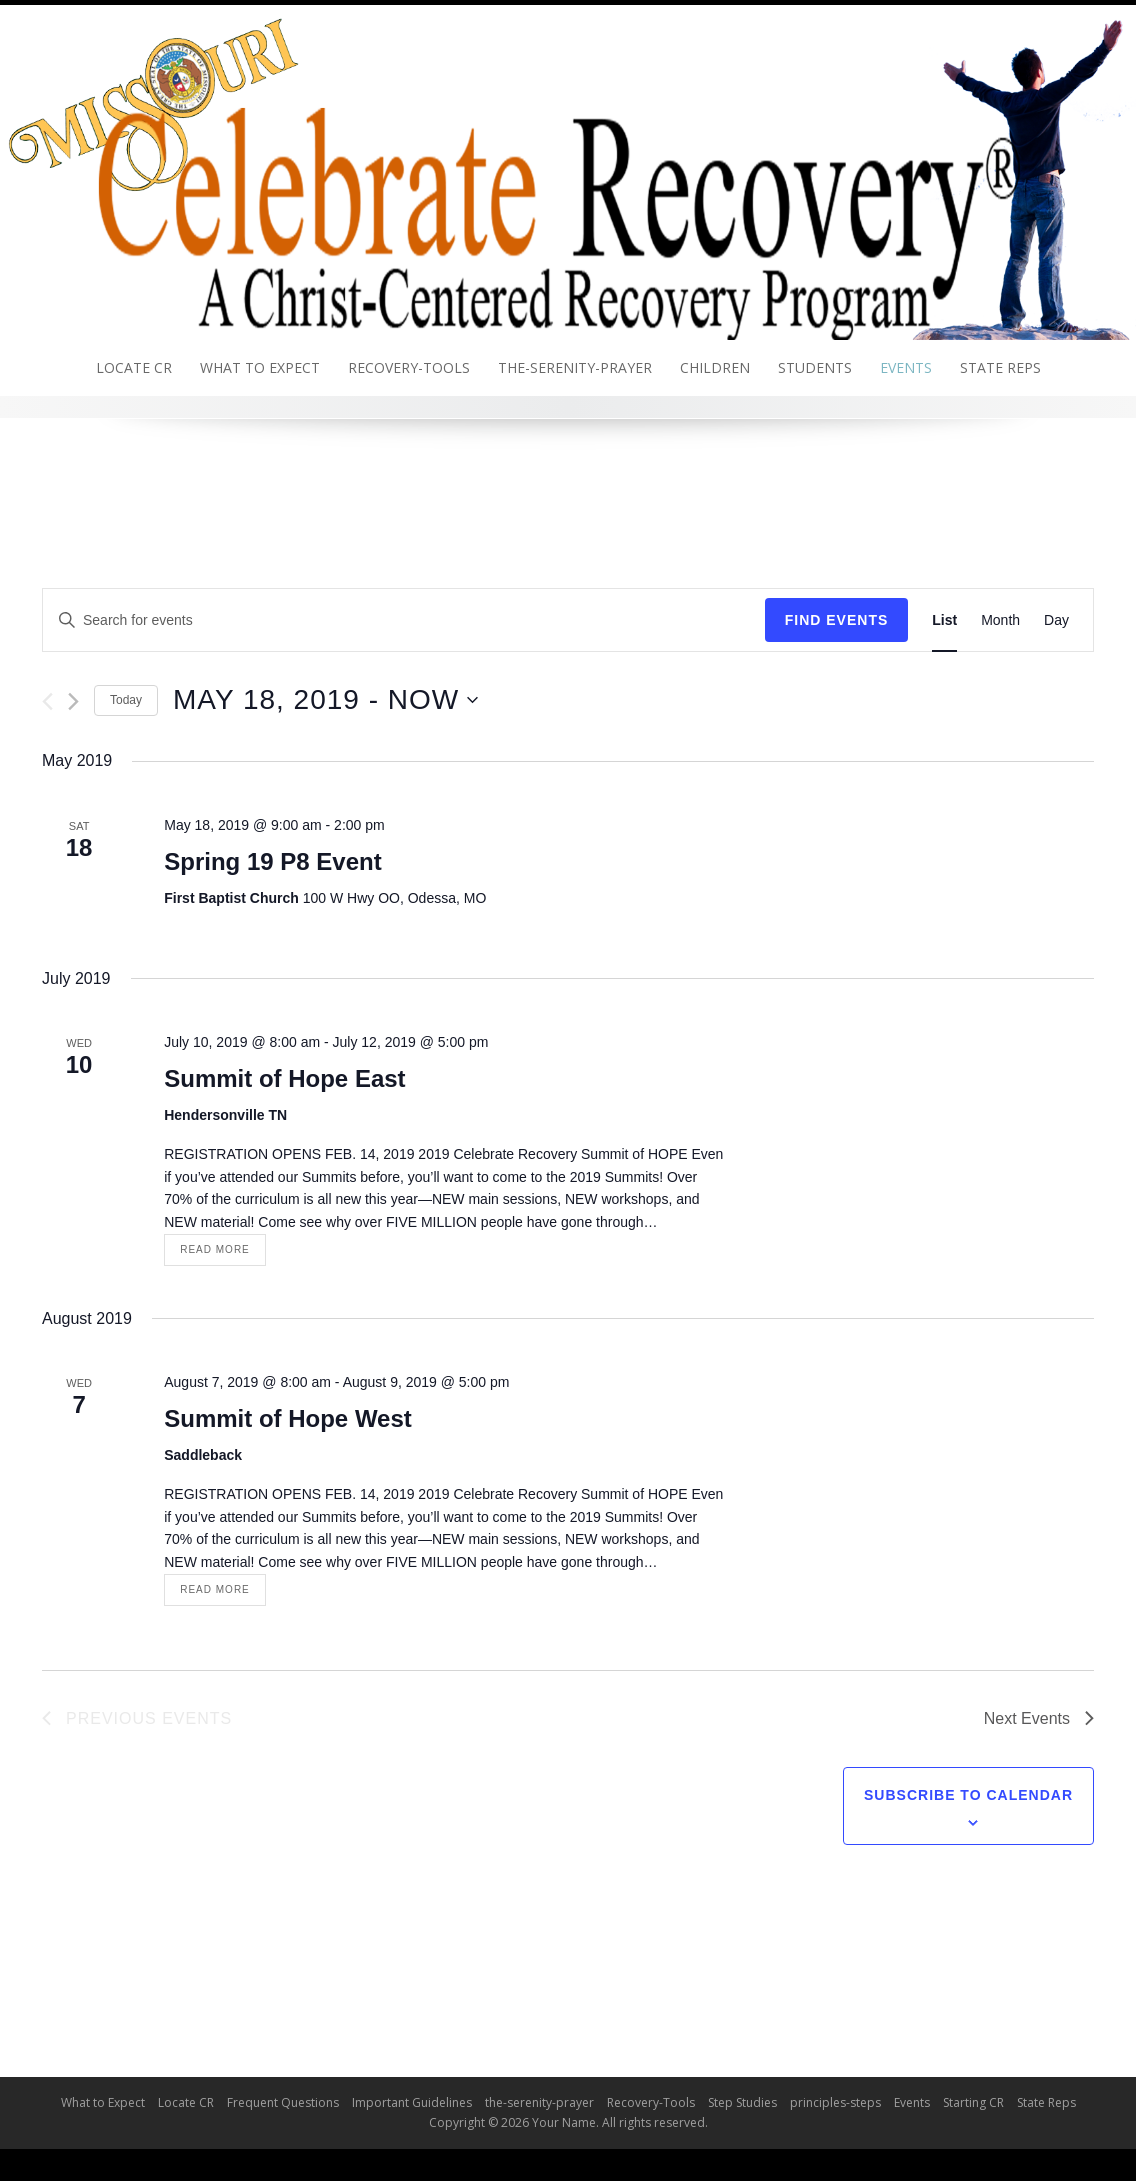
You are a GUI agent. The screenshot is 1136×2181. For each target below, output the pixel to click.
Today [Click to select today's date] (126, 700)
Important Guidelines (412, 2102)
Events (906, 367)
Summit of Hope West (288, 1418)
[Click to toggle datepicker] (325, 700)
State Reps (1000, 367)
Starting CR (973, 2102)
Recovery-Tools (409, 367)
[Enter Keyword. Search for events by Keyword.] (404, 620)
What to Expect (260, 367)
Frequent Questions (283, 2102)
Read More (215, 1249)
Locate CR (134, 367)
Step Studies (742, 2102)
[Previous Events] (47, 701)
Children (715, 367)
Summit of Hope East (284, 1078)
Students (815, 367)
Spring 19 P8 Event (272, 861)
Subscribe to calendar (968, 1795)
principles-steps (835, 2102)
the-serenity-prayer (575, 367)
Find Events (837, 620)
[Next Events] (73, 701)
